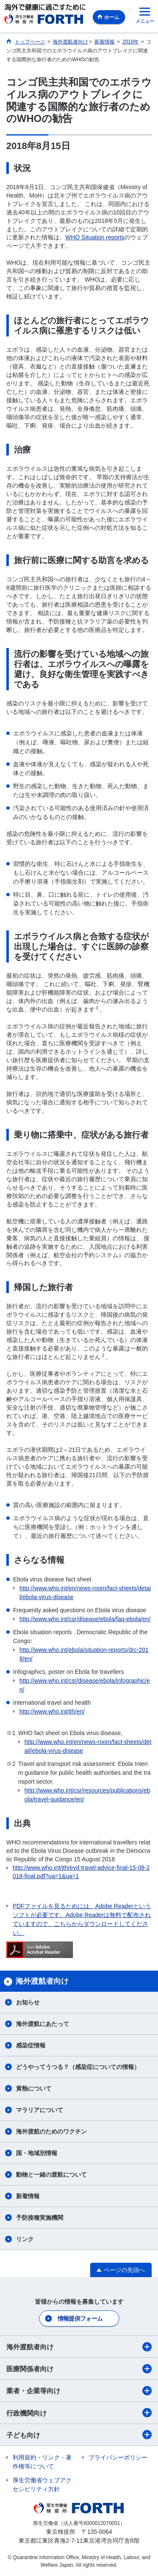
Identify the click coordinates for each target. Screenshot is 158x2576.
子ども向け (79, 2434)
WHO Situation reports (94, 237)
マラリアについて (39, 2110)
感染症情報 (31, 2045)
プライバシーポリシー (117, 2457)
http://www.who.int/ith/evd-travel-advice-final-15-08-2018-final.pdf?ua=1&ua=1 (81, 1871)
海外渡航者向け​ (79, 2346)
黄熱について (33, 2088)
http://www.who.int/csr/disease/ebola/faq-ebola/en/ (84, 1619)
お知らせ (28, 2002)
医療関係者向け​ (79, 2368)
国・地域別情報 (36, 2153)
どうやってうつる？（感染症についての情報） (78, 2067)
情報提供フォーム (80, 2318)
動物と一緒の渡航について (51, 2174)
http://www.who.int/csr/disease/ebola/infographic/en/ (84, 1685)
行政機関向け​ (79, 2412)
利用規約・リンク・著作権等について (42, 2462)
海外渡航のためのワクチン (51, 2131)
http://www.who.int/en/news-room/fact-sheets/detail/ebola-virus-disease (85, 1592)
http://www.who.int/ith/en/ (52, 1711)
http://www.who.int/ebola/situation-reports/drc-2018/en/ (84, 1654)
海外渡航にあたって (42, 2023)
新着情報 (28, 2196)
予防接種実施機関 (39, 2217)
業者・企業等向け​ (79, 2390)
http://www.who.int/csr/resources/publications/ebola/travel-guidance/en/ (87, 1795)
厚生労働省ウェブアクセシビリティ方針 (42, 2484)
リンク (25, 2239)
